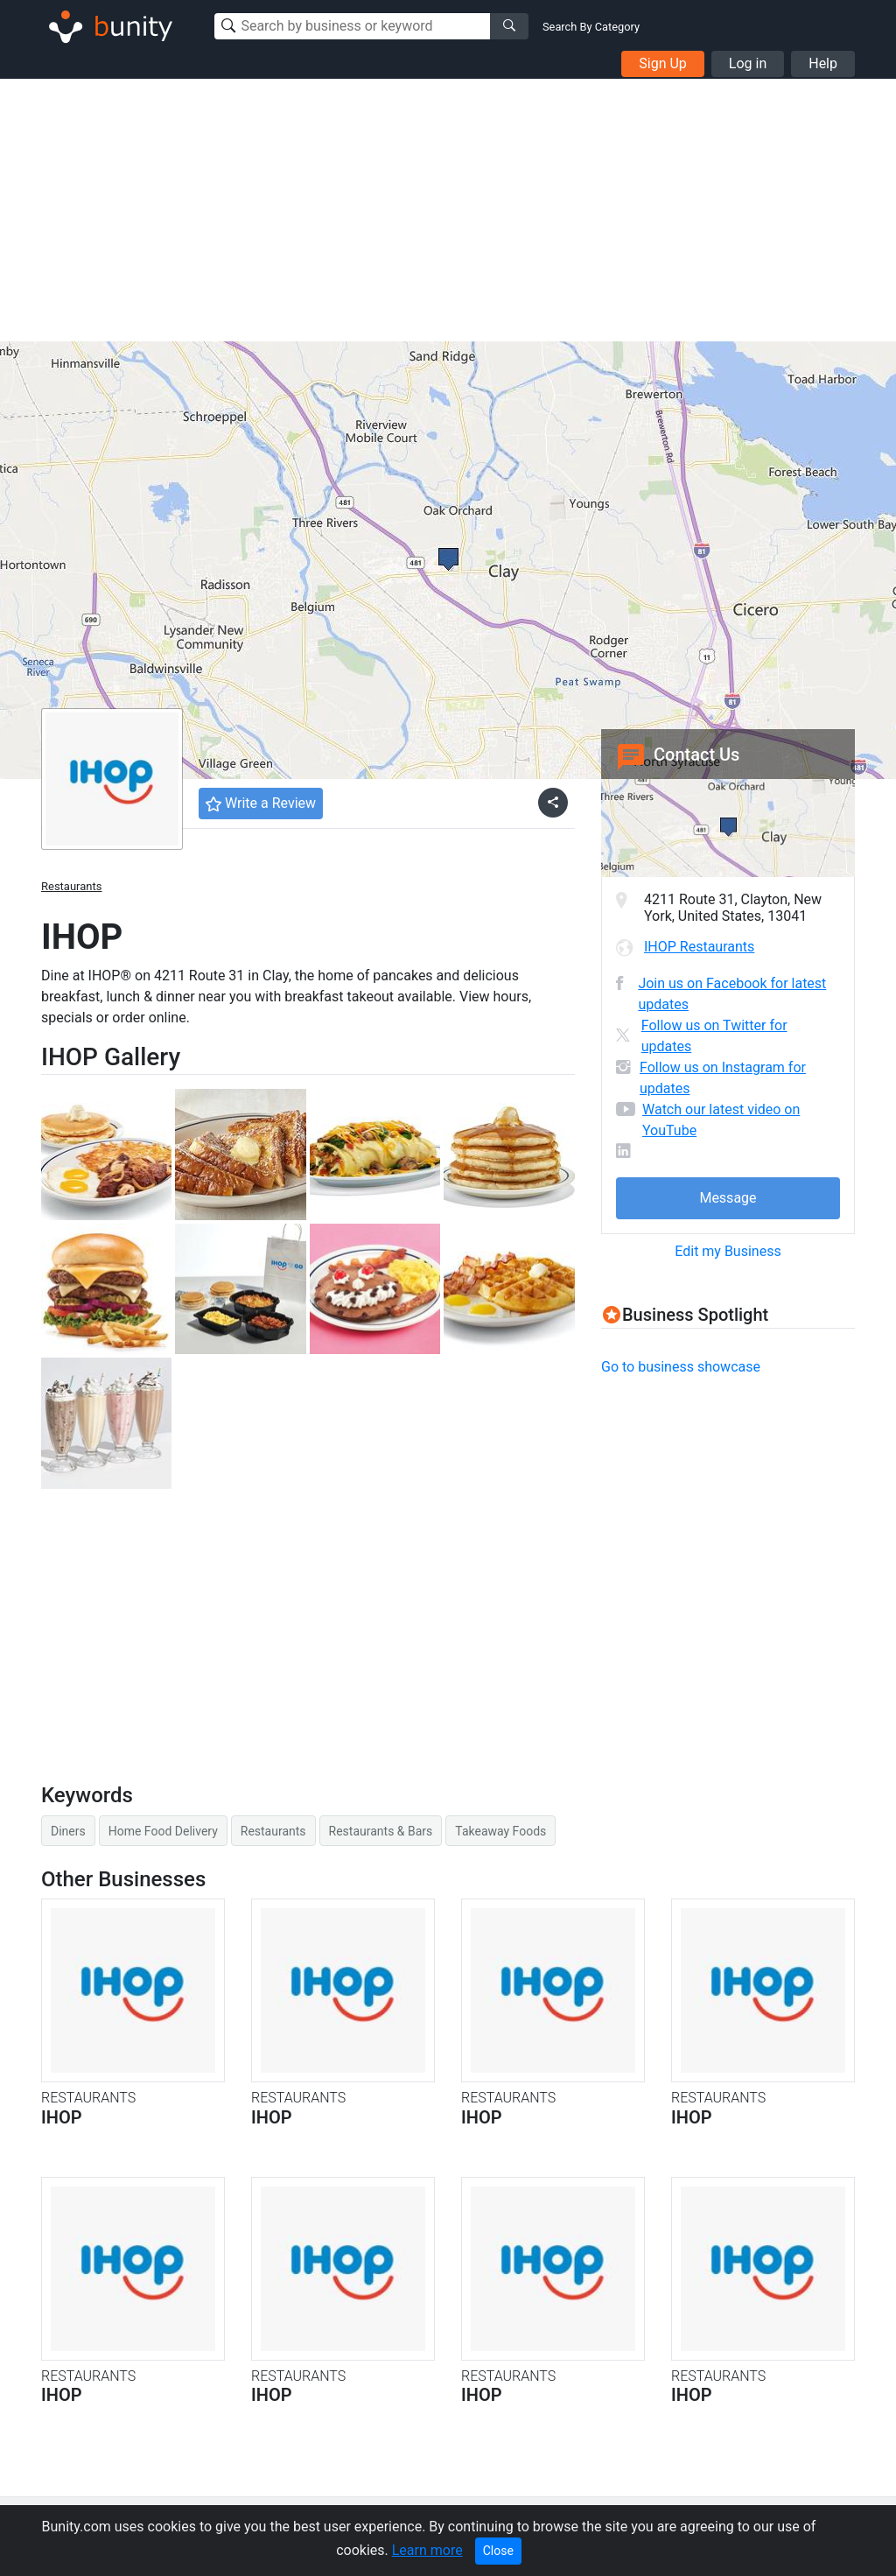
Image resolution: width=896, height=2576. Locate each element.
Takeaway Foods (500, 1831)
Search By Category (591, 26)
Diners (68, 1831)
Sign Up (663, 63)
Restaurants (71, 886)
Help (822, 63)
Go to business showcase (680, 1366)
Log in (747, 63)
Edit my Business (727, 1251)
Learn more (427, 2550)
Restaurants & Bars (381, 1831)
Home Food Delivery (163, 1831)
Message (727, 1198)
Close (498, 2551)
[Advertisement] (448, 210)
